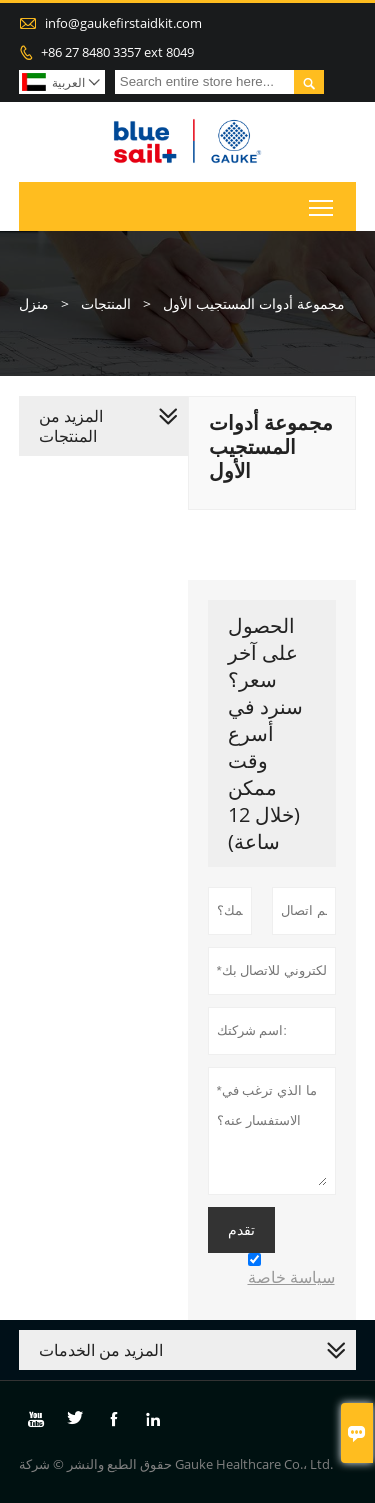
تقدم (241, 1230)
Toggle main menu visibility (322, 203)
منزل (34, 303)
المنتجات (106, 303)
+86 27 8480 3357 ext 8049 (117, 52)
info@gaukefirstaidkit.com (123, 23)
